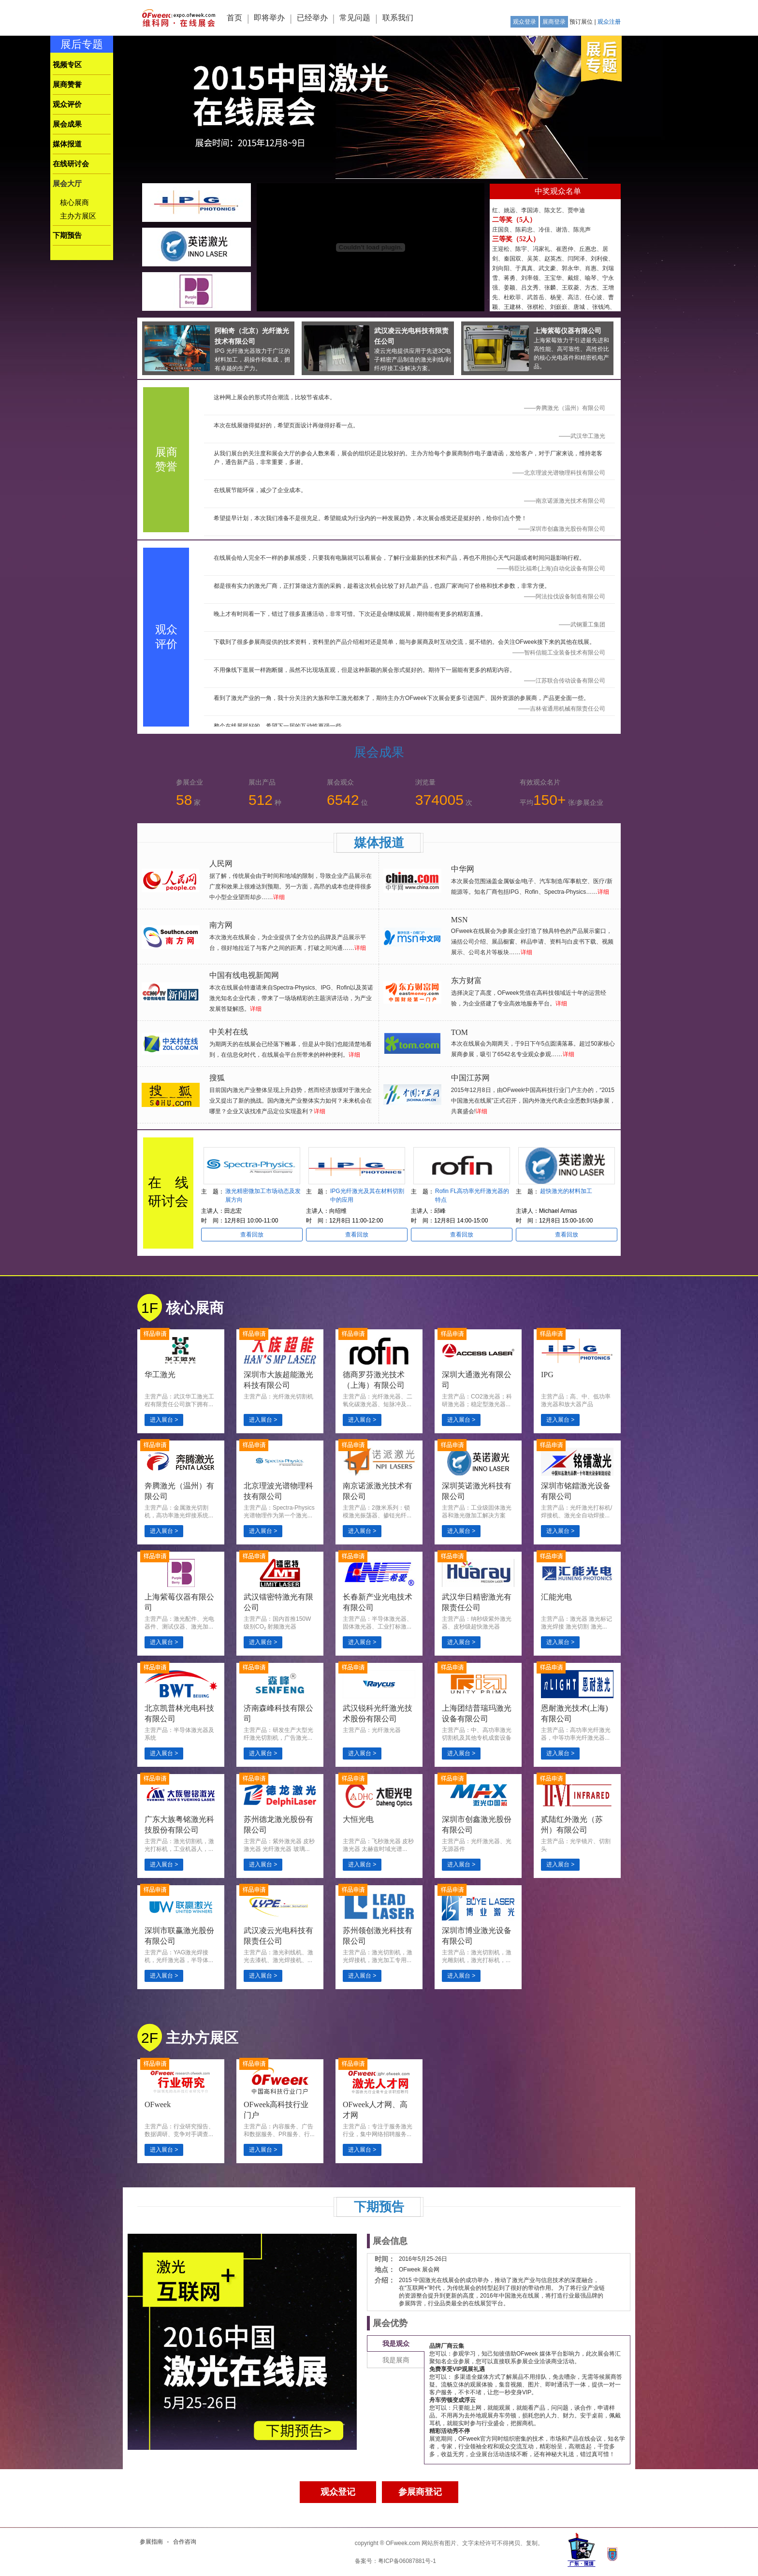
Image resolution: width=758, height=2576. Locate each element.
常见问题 (354, 18)
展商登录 (554, 21)
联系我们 (397, 18)
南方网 (221, 925)
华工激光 (160, 1374)
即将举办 (269, 18)
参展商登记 (420, 2492)
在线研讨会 (71, 164)
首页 (234, 18)
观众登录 (524, 21)
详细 (279, 897)
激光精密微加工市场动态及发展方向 (263, 1195)
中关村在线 (228, 1032)
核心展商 (74, 202)
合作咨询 (184, 2541)
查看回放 (251, 1234)
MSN (459, 920)
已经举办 (312, 18)
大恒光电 (358, 1819)
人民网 (221, 863)
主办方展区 (78, 216)
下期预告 (67, 235)
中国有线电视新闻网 (244, 975)
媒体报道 (67, 144)
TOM (459, 1032)
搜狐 (217, 1078)
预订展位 (581, 21)
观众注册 (609, 21)
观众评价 (67, 104)
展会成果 (67, 124)
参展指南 (151, 2541)
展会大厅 (67, 184)
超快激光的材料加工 (566, 1191)
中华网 (462, 869)
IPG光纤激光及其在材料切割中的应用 (367, 1195)
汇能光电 (556, 1597)
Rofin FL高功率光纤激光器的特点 (472, 1195)
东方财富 (466, 980)
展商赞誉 (67, 84)
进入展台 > (164, 1419)
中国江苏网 (470, 1078)
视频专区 (67, 65)
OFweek (158, 2104)
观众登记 (338, 2492)
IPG (547, 1374)
